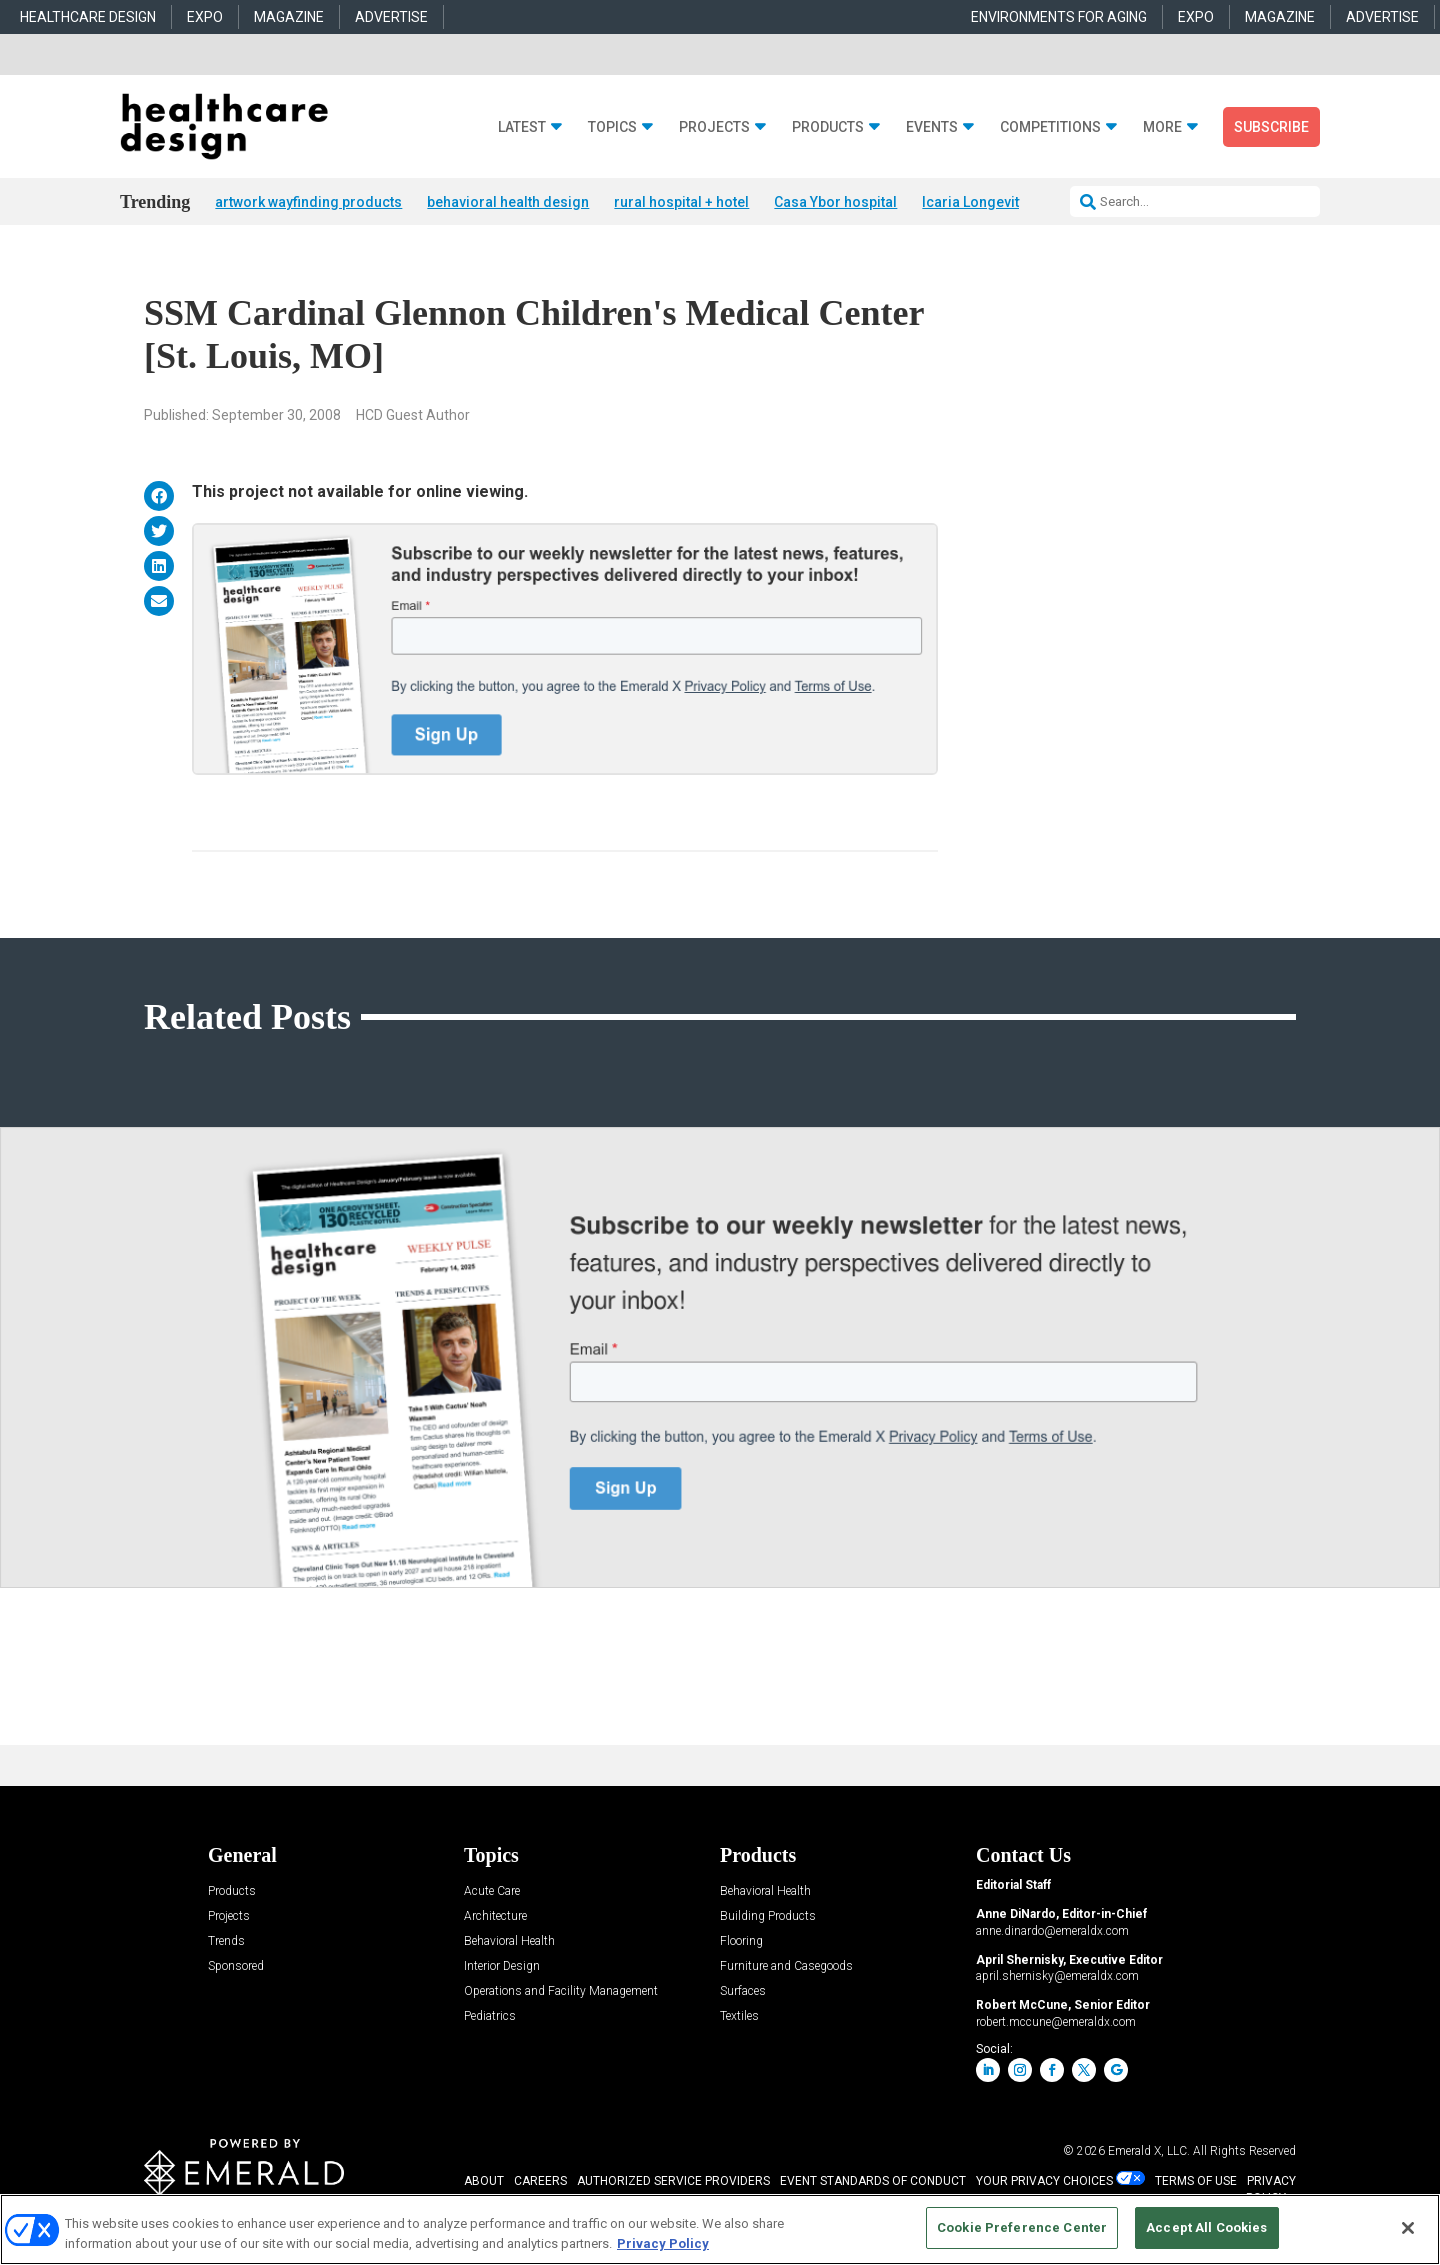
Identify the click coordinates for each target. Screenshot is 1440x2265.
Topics (612, 127)
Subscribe (1271, 127)
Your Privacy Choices (1044, 2182)
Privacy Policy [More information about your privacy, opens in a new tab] (663, 2243)
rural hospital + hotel (681, 202)
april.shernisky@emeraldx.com (1057, 1977)
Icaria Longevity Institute (1001, 202)
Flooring (741, 1942)
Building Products (768, 1917)
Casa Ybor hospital (835, 202)
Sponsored (236, 1967)
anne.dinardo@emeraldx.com (1052, 1932)
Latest (522, 127)
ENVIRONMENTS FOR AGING (1059, 17)
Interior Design (502, 1967)
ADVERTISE (391, 17)
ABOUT (484, 2182)
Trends (226, 1942)
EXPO (205, 17)
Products (828, 127)
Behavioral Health (509, 1942)
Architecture (495, 1917)
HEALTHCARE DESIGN (88, 17)
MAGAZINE (289, 17)
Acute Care (492, 1892)
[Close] (1408, 2228)
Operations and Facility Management (561, 1992)
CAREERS (540, 2182)
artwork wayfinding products (308, 202)
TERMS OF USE (1196, 2182)
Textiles (739, 2017)
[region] (720, 2229)
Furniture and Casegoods (786, 1967)
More (1162, 127)
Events (932, 127)
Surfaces (743, 1992)
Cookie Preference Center (1022, 2227)
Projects (714, 127)
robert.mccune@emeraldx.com (1056, 2023)
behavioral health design (508, 202)
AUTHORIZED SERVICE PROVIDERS (673, 2182)
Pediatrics (490, 2017)
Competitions (1050, 127)
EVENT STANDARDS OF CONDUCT (873, 2182)
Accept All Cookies (1206, 2227)
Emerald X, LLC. (1149, 2152)
